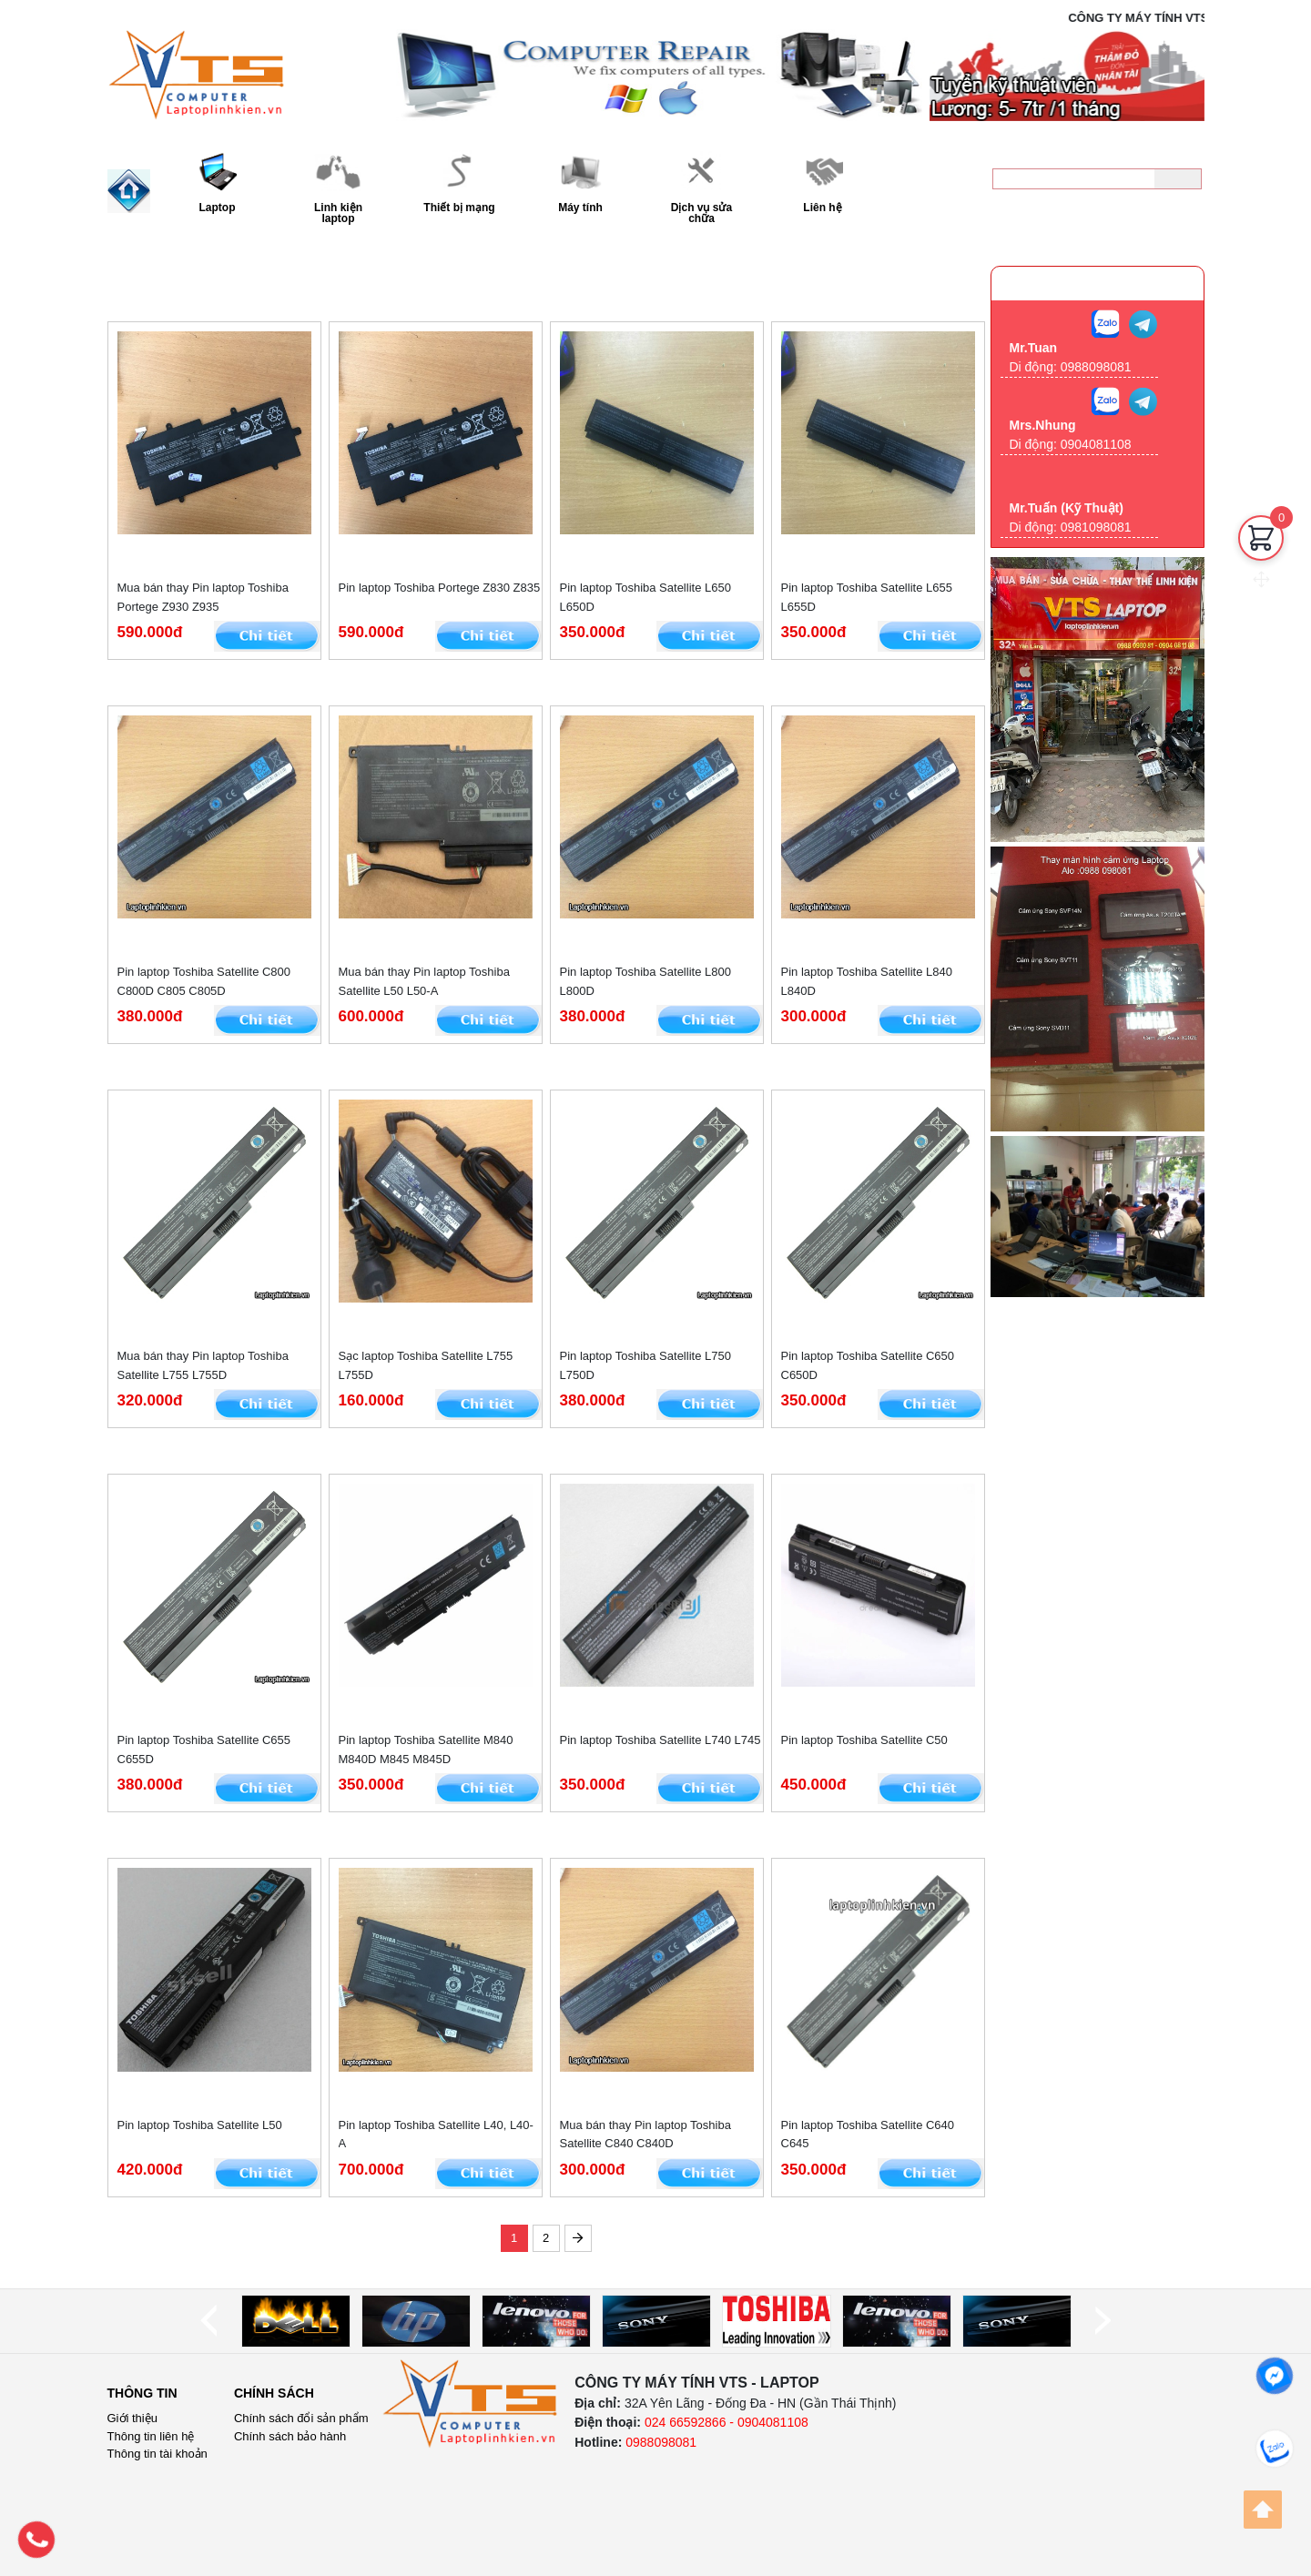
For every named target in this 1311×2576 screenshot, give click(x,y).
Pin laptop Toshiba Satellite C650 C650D (868, 1365)
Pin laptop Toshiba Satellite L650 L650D (645, 597)
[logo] (470, 2403)
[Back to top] (1263, 2510)
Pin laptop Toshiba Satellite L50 (199, 2125)
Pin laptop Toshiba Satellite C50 (864, 1740)
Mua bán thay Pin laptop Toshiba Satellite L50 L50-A (424, 981)
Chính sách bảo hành (290, 2436)
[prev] (208, 2321)
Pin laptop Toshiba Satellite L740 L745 (660, 1740)
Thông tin (142, 2393)
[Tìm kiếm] (1177, 178)
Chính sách (274, 2393)
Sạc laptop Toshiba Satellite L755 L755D (426, 1365)
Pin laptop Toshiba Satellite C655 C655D (204, 1749)
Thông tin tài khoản (157, 2453)
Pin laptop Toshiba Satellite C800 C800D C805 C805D (204, 981)
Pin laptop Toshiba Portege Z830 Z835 (440, 587)
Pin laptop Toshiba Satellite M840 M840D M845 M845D (426, 1749)
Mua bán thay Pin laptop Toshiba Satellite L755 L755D (203, 1365)
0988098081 (1139, 214)
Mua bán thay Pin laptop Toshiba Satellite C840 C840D (645, 2134)
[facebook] (1274, 2375)
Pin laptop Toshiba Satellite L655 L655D (866, 597)
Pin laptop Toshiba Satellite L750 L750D (645, 1365)
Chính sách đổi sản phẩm (301, 2418)
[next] (1103, 2321)
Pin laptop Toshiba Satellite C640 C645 (868, 2134)
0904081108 (1096, 444)
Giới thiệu (132, 2418)
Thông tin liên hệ (151, 2436)
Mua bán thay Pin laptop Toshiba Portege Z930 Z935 (203, 597)
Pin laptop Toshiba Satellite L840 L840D (866, 981)
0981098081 (1096, 527)
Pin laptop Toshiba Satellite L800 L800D (645, 981)
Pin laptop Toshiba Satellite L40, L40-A (436, 2134)
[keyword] (1073, 178)
